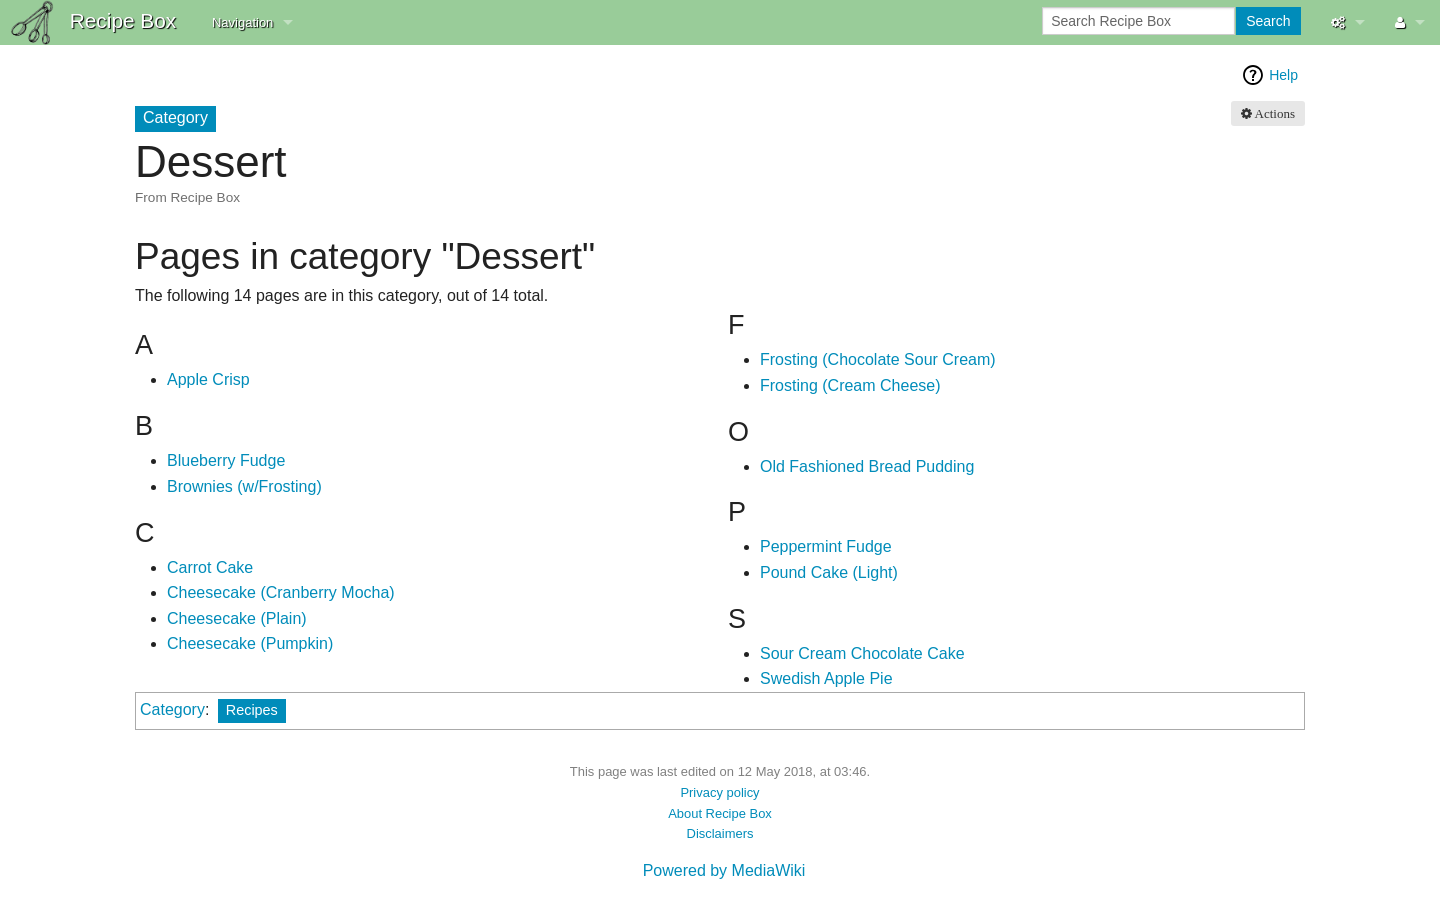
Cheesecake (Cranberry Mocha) (281, 592)
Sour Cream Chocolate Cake (862, 653)
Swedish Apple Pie (826, 678)
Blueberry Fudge (226, 460)
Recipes (252, 710)
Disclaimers (720, 833)
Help (1283, 75)
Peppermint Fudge (826, 546)
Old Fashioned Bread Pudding (867, 466)
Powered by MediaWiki (724, 870)
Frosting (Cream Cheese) (850, 385)
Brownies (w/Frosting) (244, 486)
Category (172, 709)
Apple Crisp (208, 379)
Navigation (242, 22)
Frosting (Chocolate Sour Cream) (878, 359)
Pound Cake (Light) (829, 572)
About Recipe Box (720, 813)
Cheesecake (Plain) (237, 618)
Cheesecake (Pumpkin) (250, 643)
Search (1268, 21)
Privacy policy (719, 792)
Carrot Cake (210, 567)
